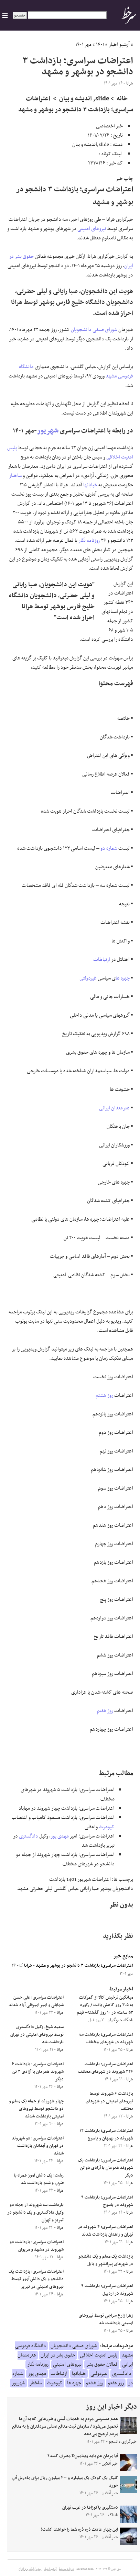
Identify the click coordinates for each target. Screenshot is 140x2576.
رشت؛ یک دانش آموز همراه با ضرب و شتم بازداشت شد (39, 2179)
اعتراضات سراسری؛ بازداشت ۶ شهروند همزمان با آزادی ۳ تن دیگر (38, 2071)
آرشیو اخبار (119, 44)
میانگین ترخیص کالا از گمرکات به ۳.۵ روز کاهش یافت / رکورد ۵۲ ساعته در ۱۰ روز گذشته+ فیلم (105, 2005)
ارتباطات (101, 959)
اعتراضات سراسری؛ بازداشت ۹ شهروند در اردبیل (107, 2289)
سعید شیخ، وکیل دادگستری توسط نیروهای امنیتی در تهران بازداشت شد (37, 2034)
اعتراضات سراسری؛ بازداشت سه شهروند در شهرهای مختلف (106, 2038)
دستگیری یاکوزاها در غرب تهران (90, 2507)
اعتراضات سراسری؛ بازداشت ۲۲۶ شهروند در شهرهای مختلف (105, 2068)
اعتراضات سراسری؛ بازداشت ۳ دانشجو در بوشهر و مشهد (84, 1965)
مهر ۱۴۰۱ (83, 44)
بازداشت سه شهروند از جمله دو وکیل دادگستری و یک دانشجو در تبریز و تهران (35, 2212)
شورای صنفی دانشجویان (94, 329)
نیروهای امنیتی (91, 228)
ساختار (15, 475)
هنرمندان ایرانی (114, 1108)
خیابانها (90, 485)
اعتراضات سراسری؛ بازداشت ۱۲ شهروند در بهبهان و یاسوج (106, 2134)
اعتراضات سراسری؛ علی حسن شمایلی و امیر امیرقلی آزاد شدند (36, 2001)
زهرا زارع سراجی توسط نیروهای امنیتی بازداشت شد (106, 2319)
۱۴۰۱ (100, 44)
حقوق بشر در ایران (58, 2355)
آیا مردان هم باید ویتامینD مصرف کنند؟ (82, 2456)
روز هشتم (104, 1395)
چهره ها (123, 978)
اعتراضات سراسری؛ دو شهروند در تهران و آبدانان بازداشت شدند (38, 2146)
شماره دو (108, 848)
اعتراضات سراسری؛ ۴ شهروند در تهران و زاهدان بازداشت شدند (105, 2230)
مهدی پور (60, 1836)
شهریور (47, 430)
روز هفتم (105, 1710)
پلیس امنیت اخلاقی (98, 2355)
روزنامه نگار (89, 540)
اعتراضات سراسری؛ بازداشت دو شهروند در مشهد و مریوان (37, 2245)
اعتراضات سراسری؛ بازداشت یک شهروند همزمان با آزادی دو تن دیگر (105, 2168)
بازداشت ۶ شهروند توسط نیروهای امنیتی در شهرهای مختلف (109, 2101)
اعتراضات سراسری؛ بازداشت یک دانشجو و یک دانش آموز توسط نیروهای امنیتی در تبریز (36, 2279)
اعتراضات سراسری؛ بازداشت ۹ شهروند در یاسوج (107, 2201)
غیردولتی (88, 978)
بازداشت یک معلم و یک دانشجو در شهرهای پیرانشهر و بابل (105, 2260)
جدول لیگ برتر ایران (30, 2569)
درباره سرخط (66, 2569)
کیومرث (107, 1826)
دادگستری (28, 1836)
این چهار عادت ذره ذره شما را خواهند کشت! (79, 2529)
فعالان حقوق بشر (102, 2364)
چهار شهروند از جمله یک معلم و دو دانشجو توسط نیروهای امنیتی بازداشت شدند (36, 2109)
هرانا (26, 1965)
